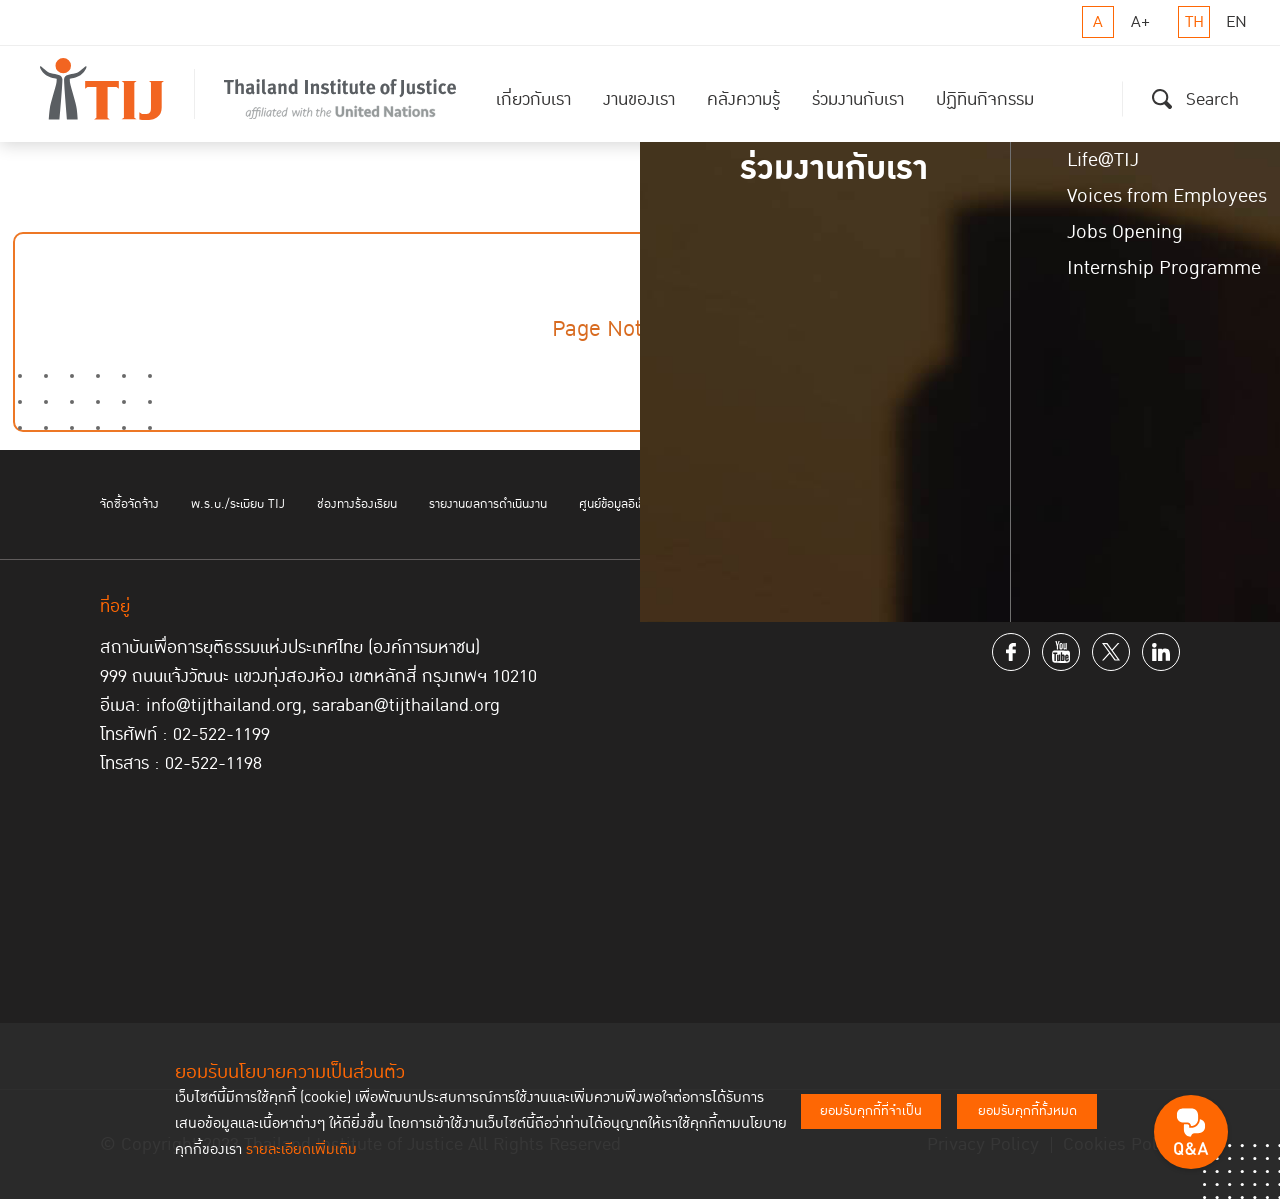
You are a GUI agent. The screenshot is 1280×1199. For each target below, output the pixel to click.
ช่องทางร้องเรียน (357, 504)
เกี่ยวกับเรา (533, 99)
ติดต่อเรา (1113, 504)
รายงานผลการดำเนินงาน (488, 504)
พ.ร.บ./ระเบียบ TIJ (238, 504)
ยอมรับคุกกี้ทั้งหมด (1027, 1111)
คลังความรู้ (743, 99)
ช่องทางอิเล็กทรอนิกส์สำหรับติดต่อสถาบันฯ (954, 504)
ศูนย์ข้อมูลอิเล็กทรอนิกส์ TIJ (647, 504)
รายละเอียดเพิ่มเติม (301, 1149)
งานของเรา (639, 99)
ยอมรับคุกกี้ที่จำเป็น (871, 1111)
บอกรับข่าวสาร (783, 504)
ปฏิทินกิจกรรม (985, 99)
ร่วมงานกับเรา (858, 99)
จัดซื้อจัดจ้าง (129, 504)
